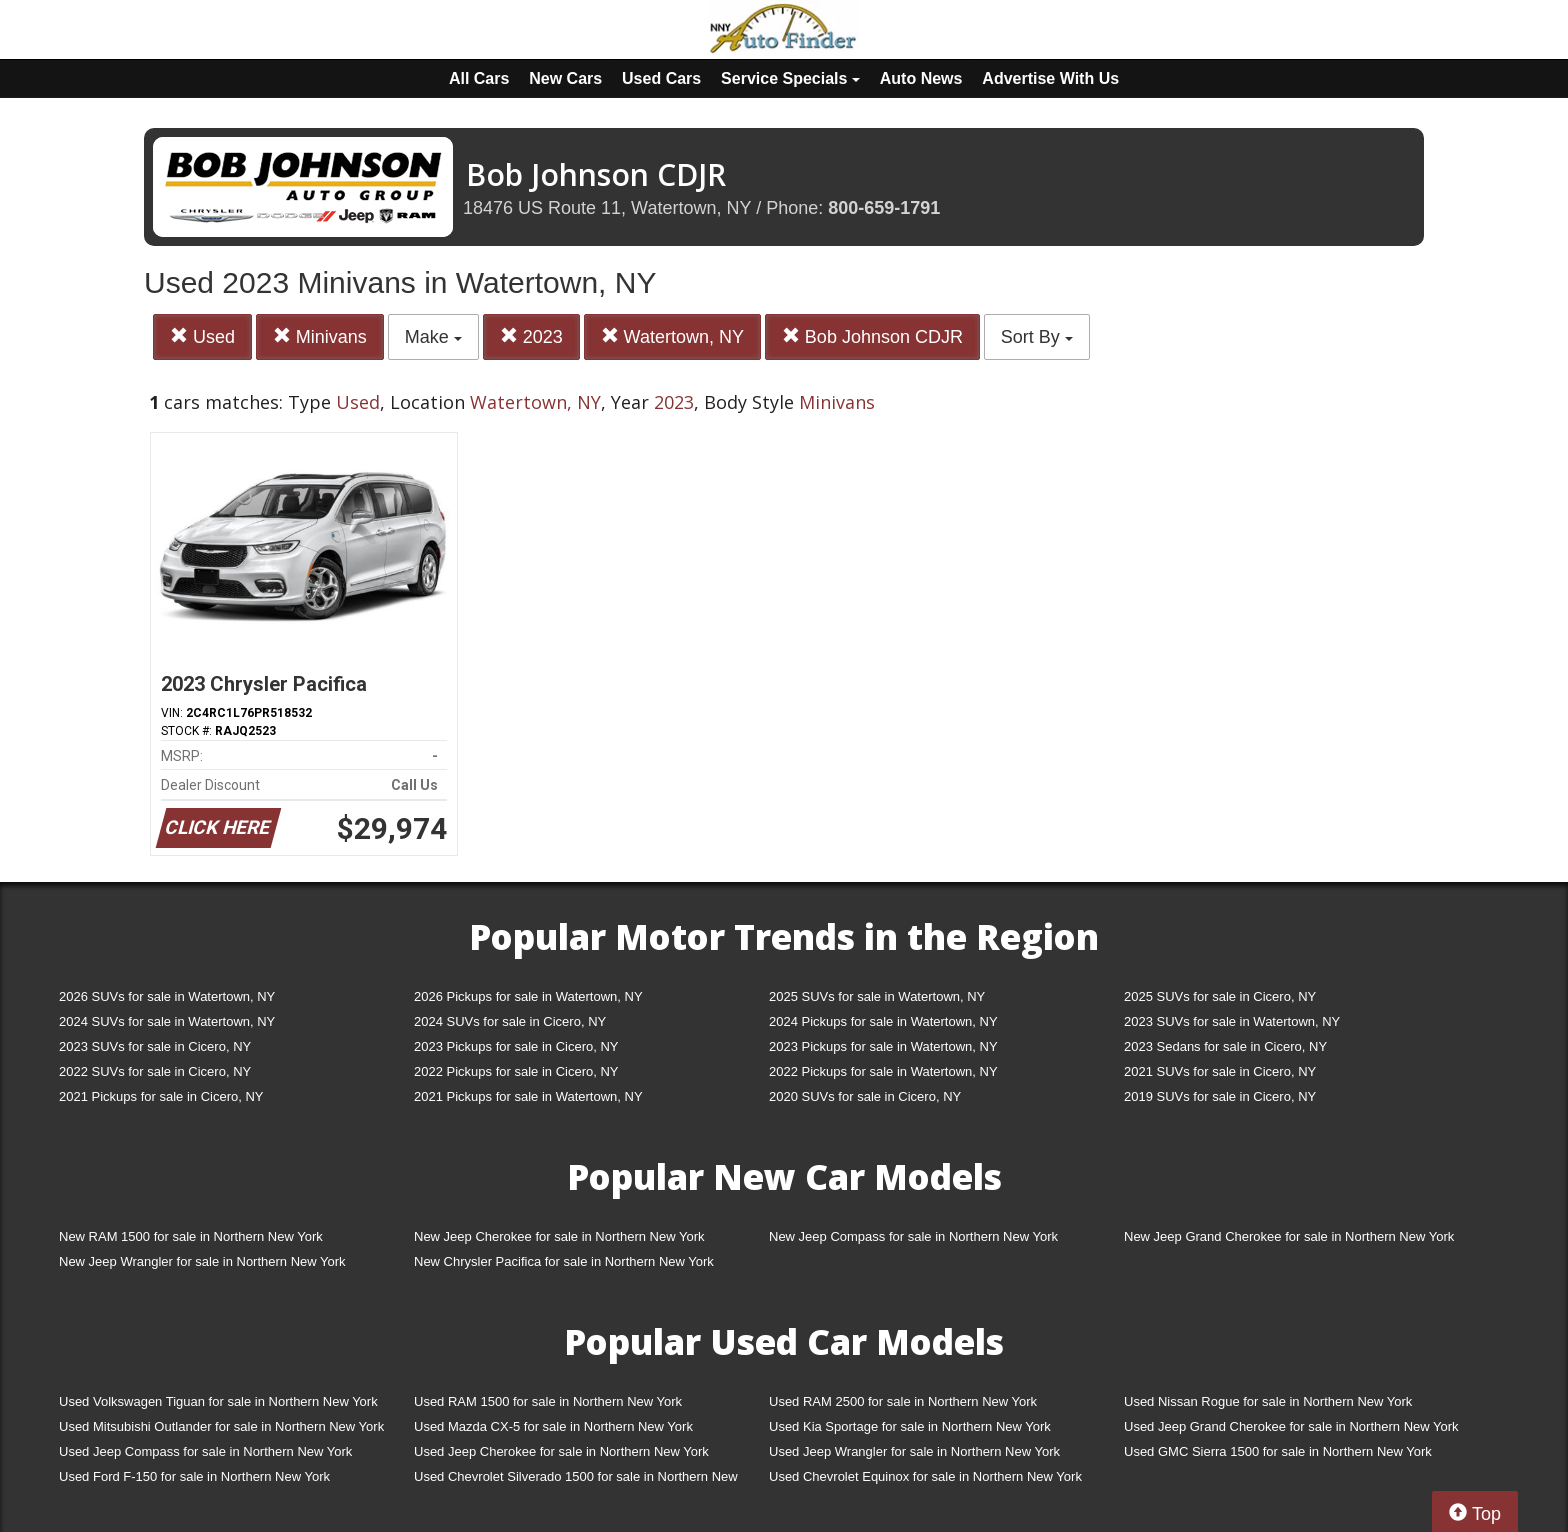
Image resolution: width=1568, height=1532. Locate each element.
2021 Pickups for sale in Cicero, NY (161, 1096)
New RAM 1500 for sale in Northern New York (191, 1236)
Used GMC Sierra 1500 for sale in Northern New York (1278, 1451)
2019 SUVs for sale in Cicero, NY (1220, 1096)
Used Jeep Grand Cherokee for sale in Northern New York (1291, 1426)
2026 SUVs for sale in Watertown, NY (167, 996)
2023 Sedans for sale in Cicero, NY (1225, 1046)
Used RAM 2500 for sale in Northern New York (903, 1401)
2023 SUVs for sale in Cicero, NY (155, 1046)
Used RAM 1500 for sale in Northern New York (548, 1401)
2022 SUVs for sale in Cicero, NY (155, 1071)
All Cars (479, 78)
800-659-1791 (884, 208)
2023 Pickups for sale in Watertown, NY (883, 1046)
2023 (531, 336)
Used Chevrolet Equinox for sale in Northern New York (925, 1476)
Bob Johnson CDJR (872, 336)
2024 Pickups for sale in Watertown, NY (883, 1021)
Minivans (320, 336)
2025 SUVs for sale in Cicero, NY (1220, 996)
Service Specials (790, 78)
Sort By (1037, 337)
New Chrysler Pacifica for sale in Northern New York (564, 1261)
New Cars (565, 78)
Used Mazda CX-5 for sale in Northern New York (553, 1426)
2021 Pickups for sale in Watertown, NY (528, 1096)
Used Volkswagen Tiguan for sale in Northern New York (218, 1401)
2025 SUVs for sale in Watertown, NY (877, 996)
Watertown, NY (672, 336)
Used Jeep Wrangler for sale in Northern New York (914, 1451)
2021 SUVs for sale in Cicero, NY (1220, 1071)
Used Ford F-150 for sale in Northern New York (194, 1476)
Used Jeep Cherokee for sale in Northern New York (561, 1451)
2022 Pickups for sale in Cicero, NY (516, 1071)
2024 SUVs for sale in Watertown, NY (167, 1021)
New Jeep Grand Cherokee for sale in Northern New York (1289, 1236)
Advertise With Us (1050, 78)
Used (202, 336)
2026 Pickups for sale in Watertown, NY (528, 996)
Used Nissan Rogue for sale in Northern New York (1268, 1401)
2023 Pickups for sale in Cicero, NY (516, 1046)
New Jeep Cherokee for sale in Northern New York (559, 1236)
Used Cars (661, 78)
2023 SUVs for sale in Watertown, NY (1232, 1021)
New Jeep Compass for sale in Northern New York (913, 1236)
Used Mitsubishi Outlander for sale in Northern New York (221, 1426)
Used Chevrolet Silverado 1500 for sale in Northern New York (576, 1480)
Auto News (921, 78)
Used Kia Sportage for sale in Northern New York (910, 1426)
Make (433, 337)
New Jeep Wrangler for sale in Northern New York (202, 1261)
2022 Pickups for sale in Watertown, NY (883, 1071)
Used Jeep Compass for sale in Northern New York (205, 1451)
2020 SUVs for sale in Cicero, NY (865, 1096)
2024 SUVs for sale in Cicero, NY (510, 1021)
